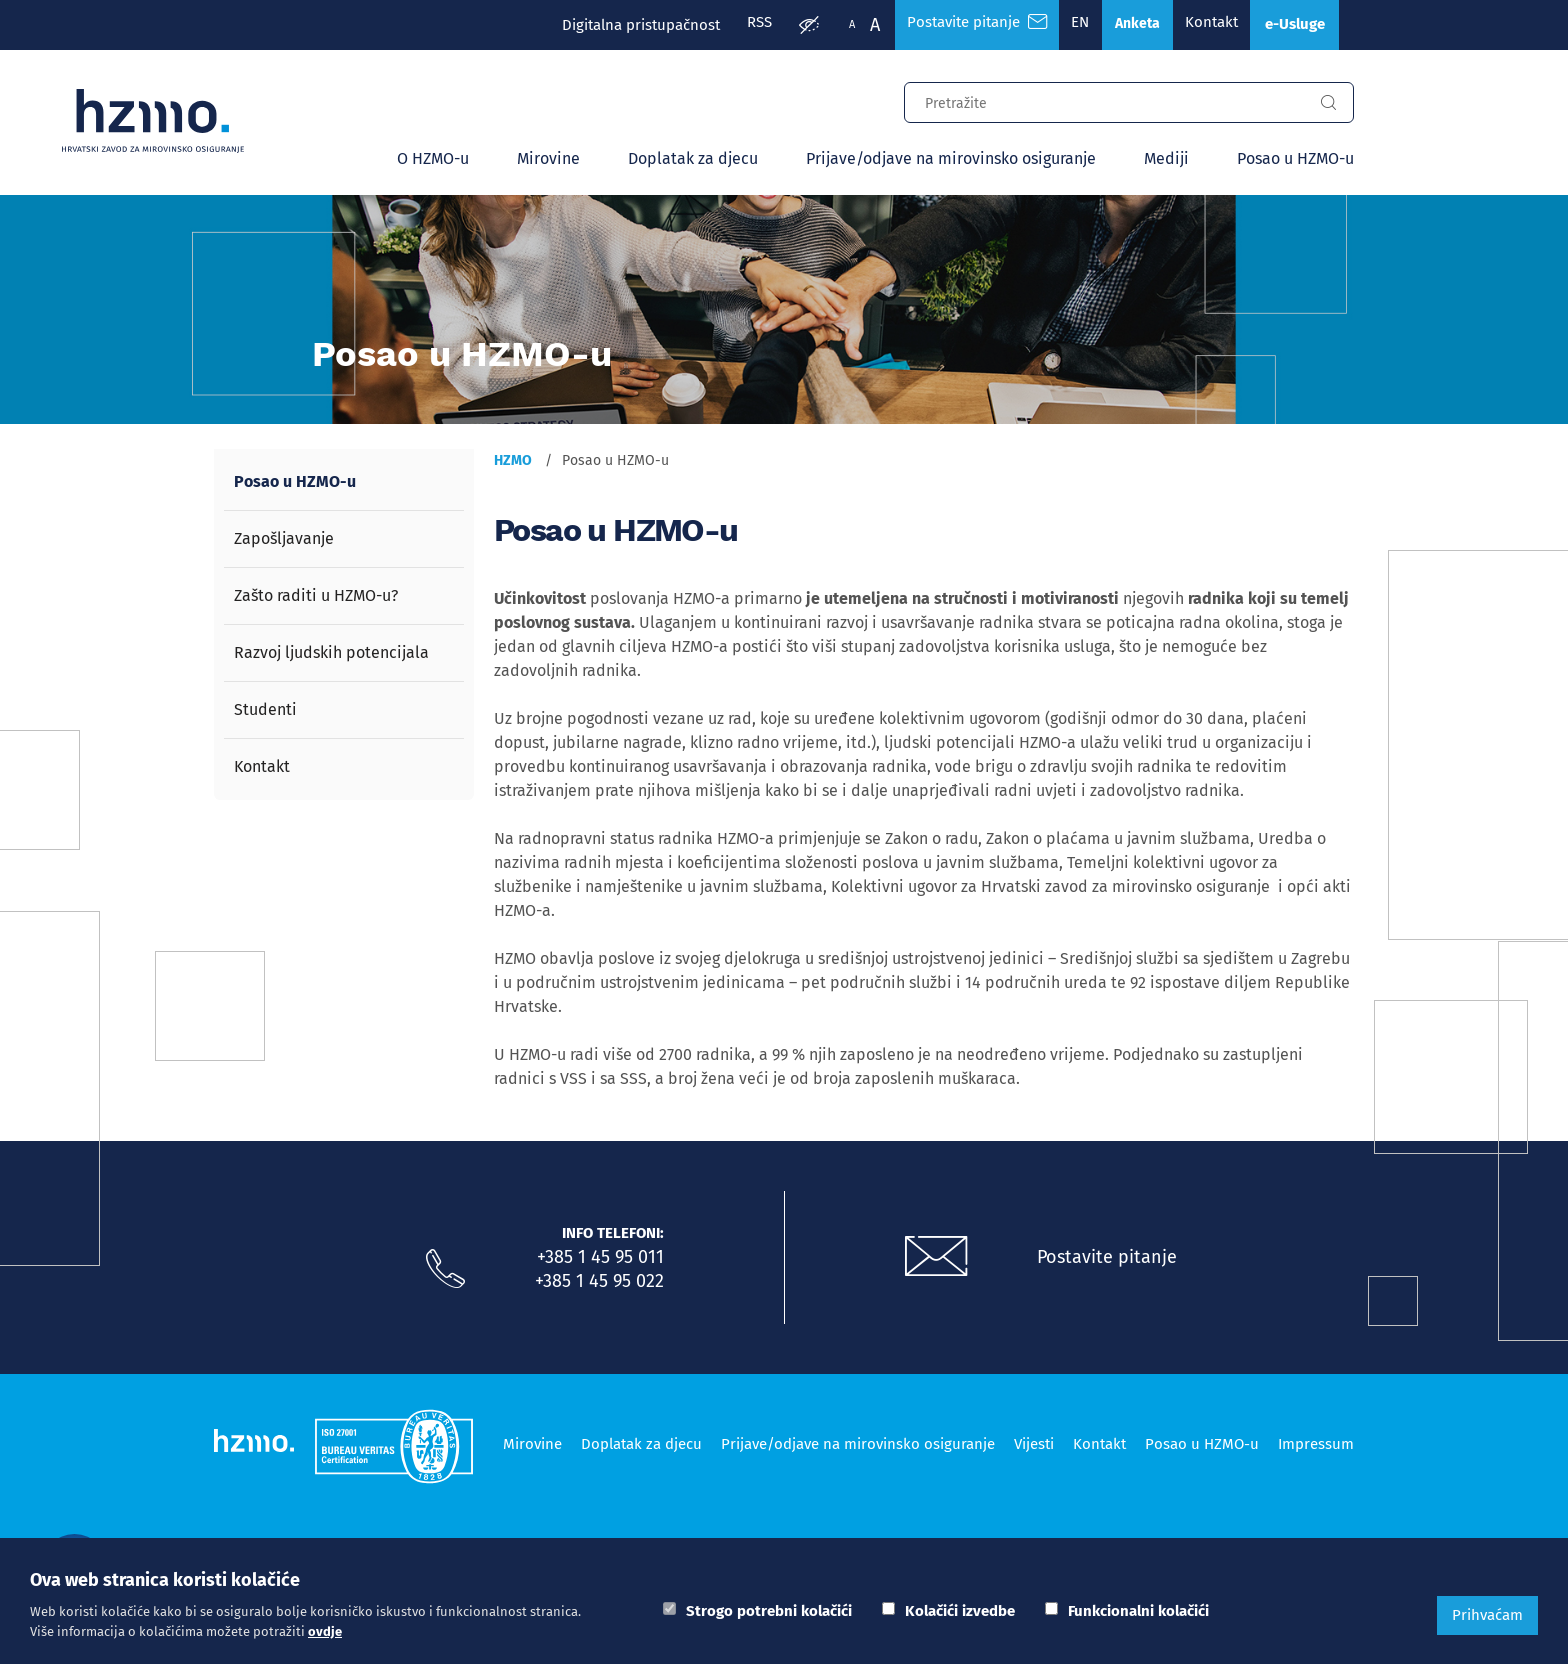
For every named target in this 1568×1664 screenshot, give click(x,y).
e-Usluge (1290, 25)
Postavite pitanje (1109, 1259)
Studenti (265, 711)
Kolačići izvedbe (960, 1611)
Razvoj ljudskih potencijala (331, 654)
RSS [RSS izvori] (724, 25)
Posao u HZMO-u (1295, 160)
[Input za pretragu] (1104, 102)
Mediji (1166, 160)
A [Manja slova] (820, 24)
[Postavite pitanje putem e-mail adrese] (937, 1260)
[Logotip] (170, 122)
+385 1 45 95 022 (599, 1283)
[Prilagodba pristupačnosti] (777, 26)
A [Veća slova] (843, 25)
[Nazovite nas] (445, 1272)
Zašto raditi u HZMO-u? (316, 597)
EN (1057, 25)
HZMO (513, 462)
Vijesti (1034, 1445)
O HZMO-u (433, 160)
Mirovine (548, 160)
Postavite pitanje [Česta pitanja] (948, 25)
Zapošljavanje (284, 540)
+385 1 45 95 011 (600, 1259)
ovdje (325, 1631)
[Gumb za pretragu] (1328, 105)
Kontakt (1199, 25)
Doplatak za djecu (693, 160)
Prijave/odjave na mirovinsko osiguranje (951, 160)
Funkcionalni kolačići (1138, 1611)
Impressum (1316, 1445)
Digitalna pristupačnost (603, 25)
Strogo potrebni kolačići (769, 1611)
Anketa (1119, 25)
